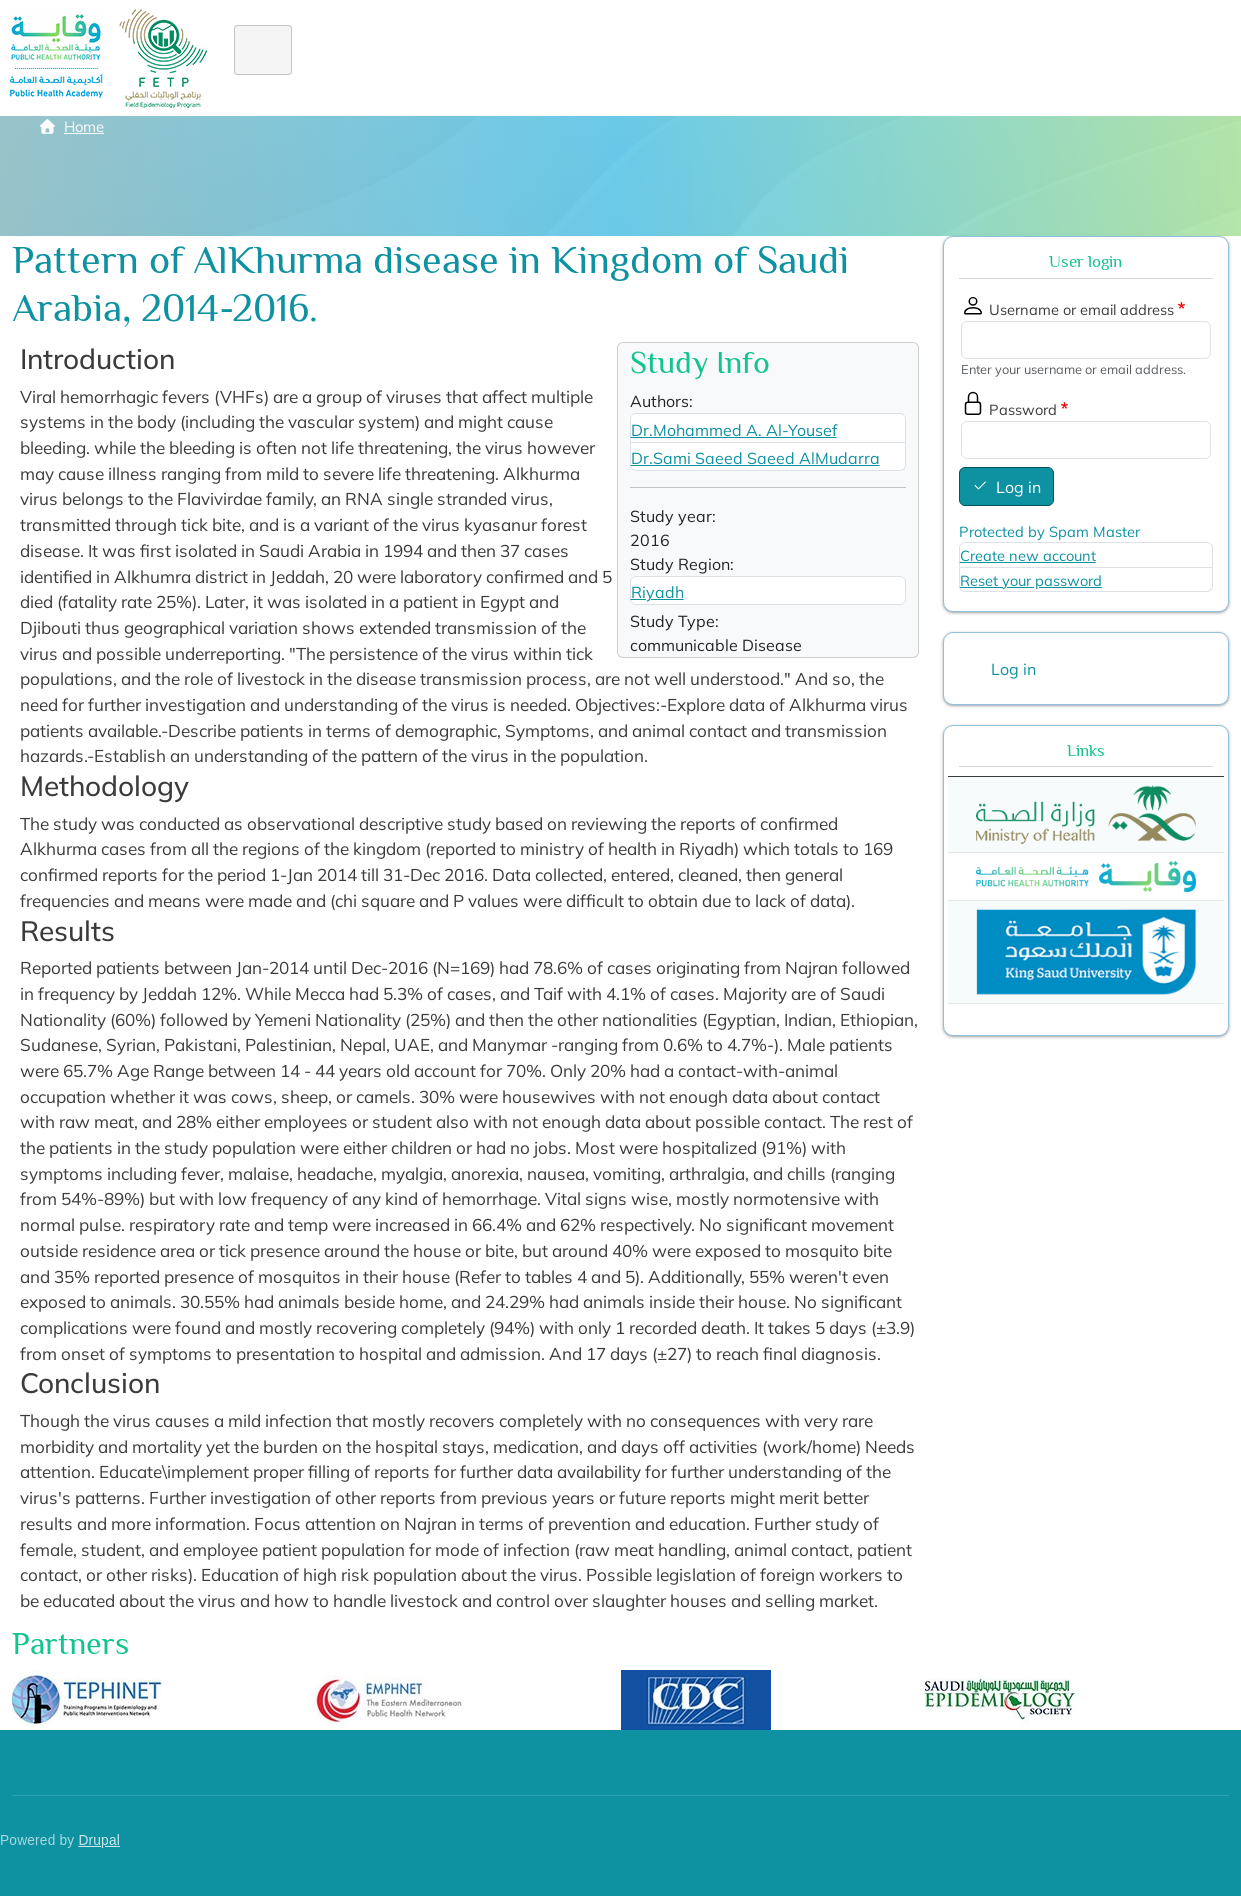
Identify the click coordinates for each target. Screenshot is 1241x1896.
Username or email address (1081, 309)
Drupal (99, 1840)
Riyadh (657, 592)
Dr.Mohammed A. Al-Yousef (734, 430)
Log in (1018, 487)
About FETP (374, 58)
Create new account (1028, 555)
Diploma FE (550, 58)
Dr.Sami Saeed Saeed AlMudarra (755, 458)
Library (998, 58)
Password (1023, 409)
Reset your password (1031, 580)
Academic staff (882, 58)
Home (274, 58)
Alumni (710, 58)
